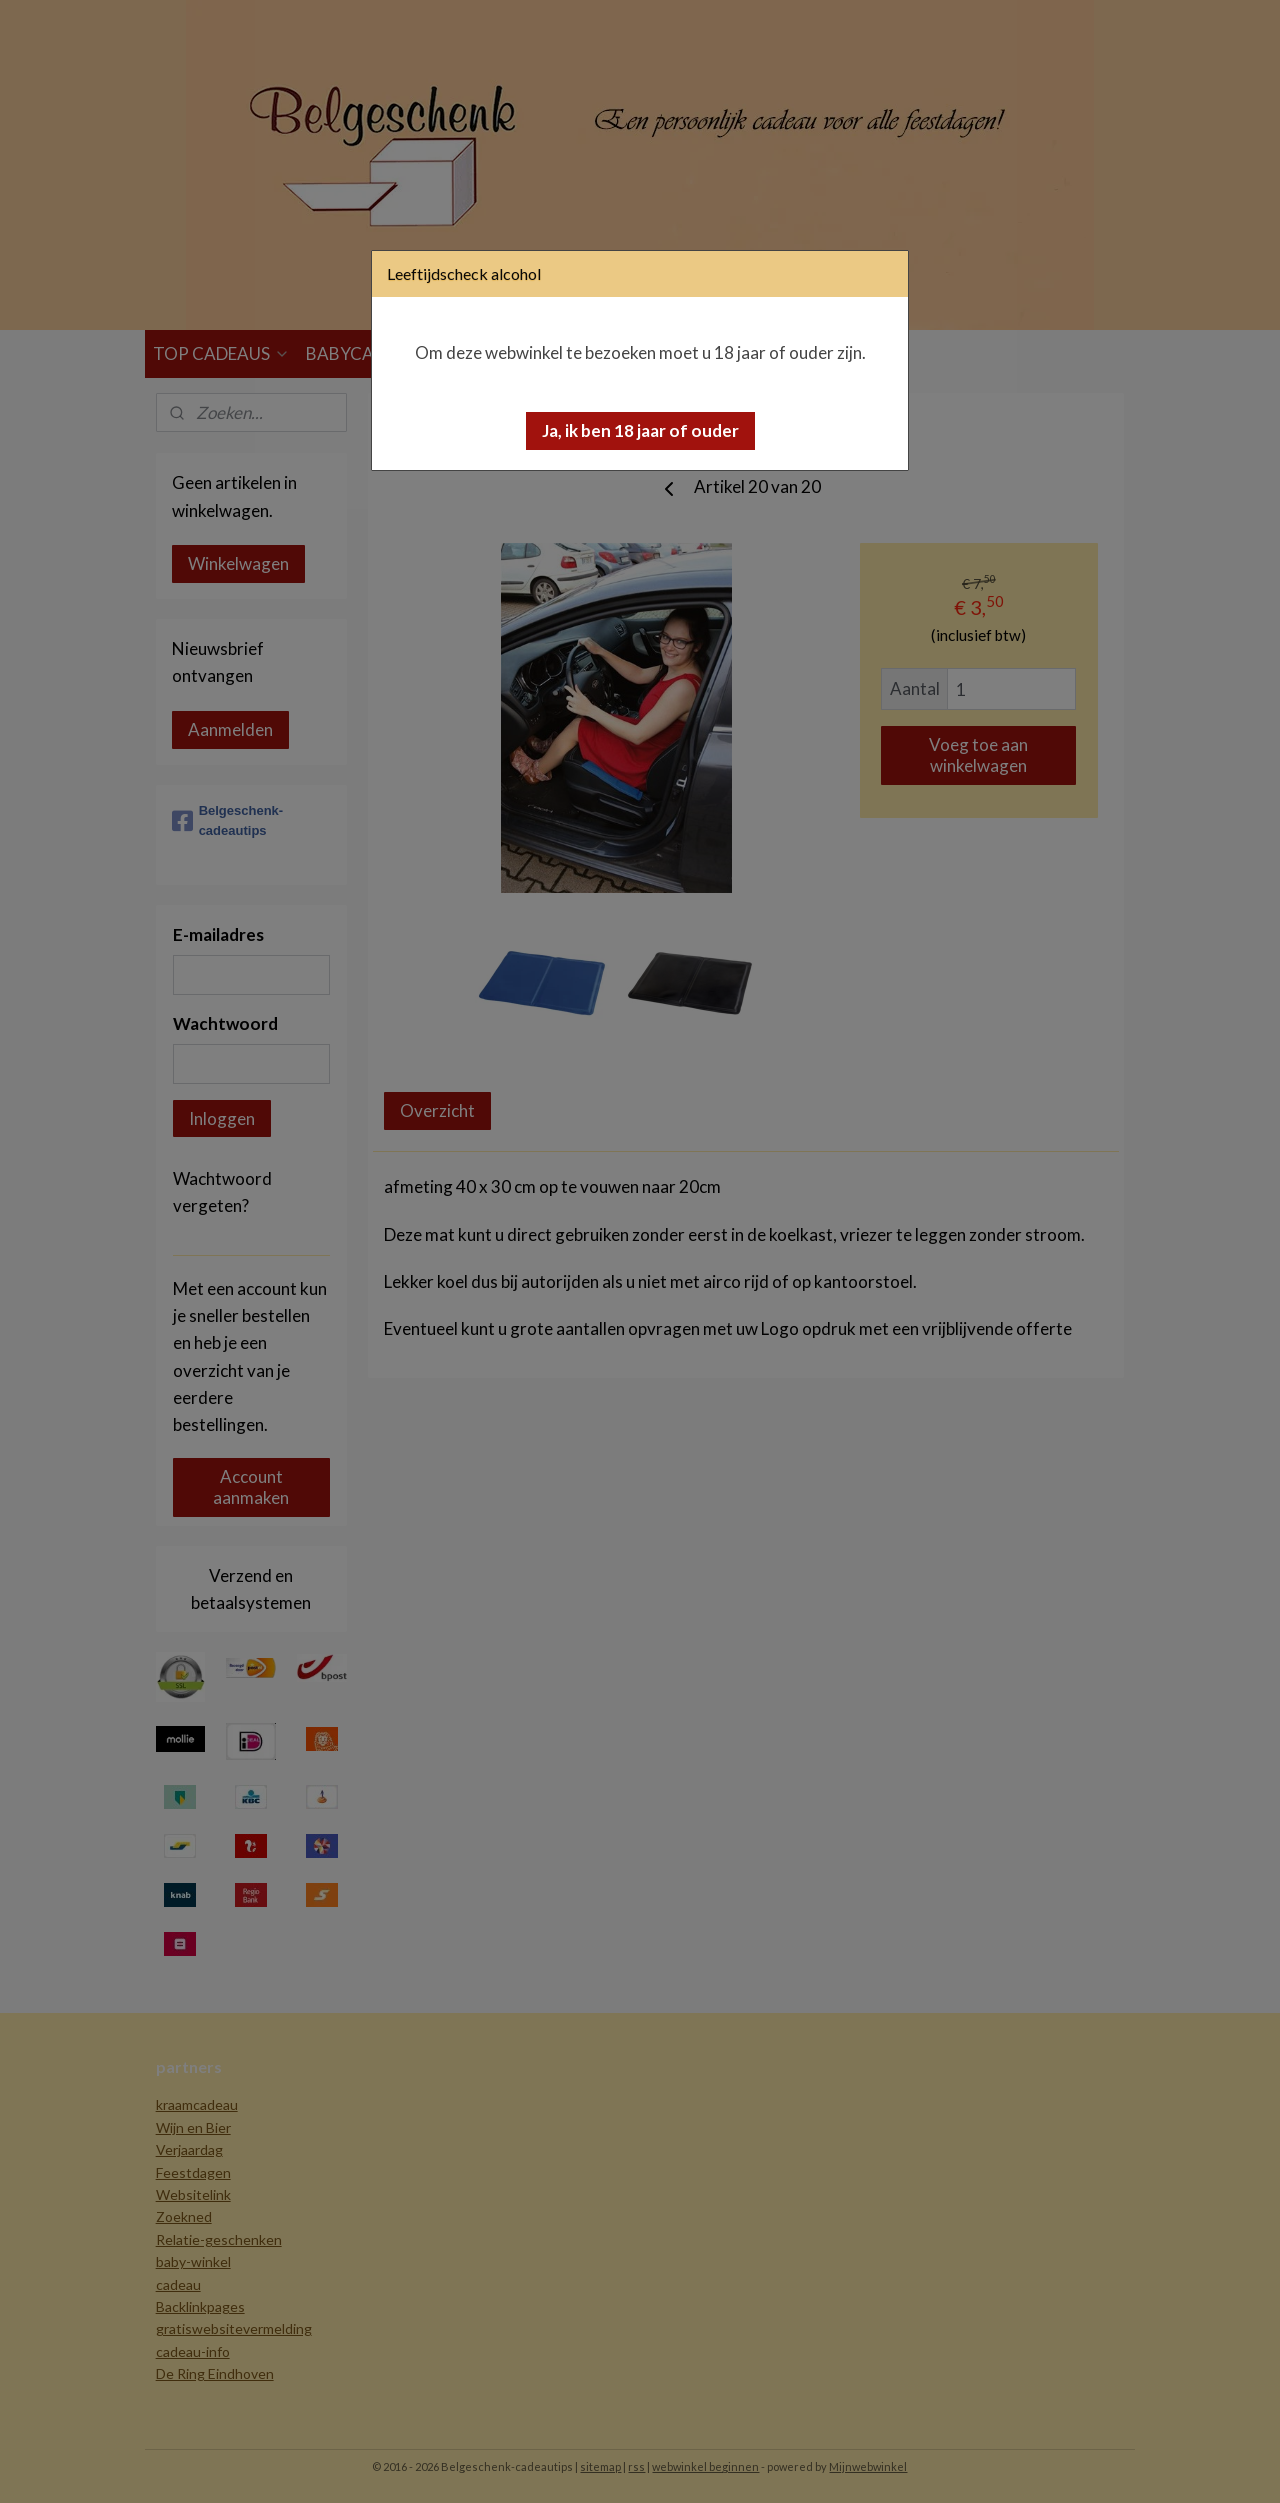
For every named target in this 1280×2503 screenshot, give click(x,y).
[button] (640, 431)
